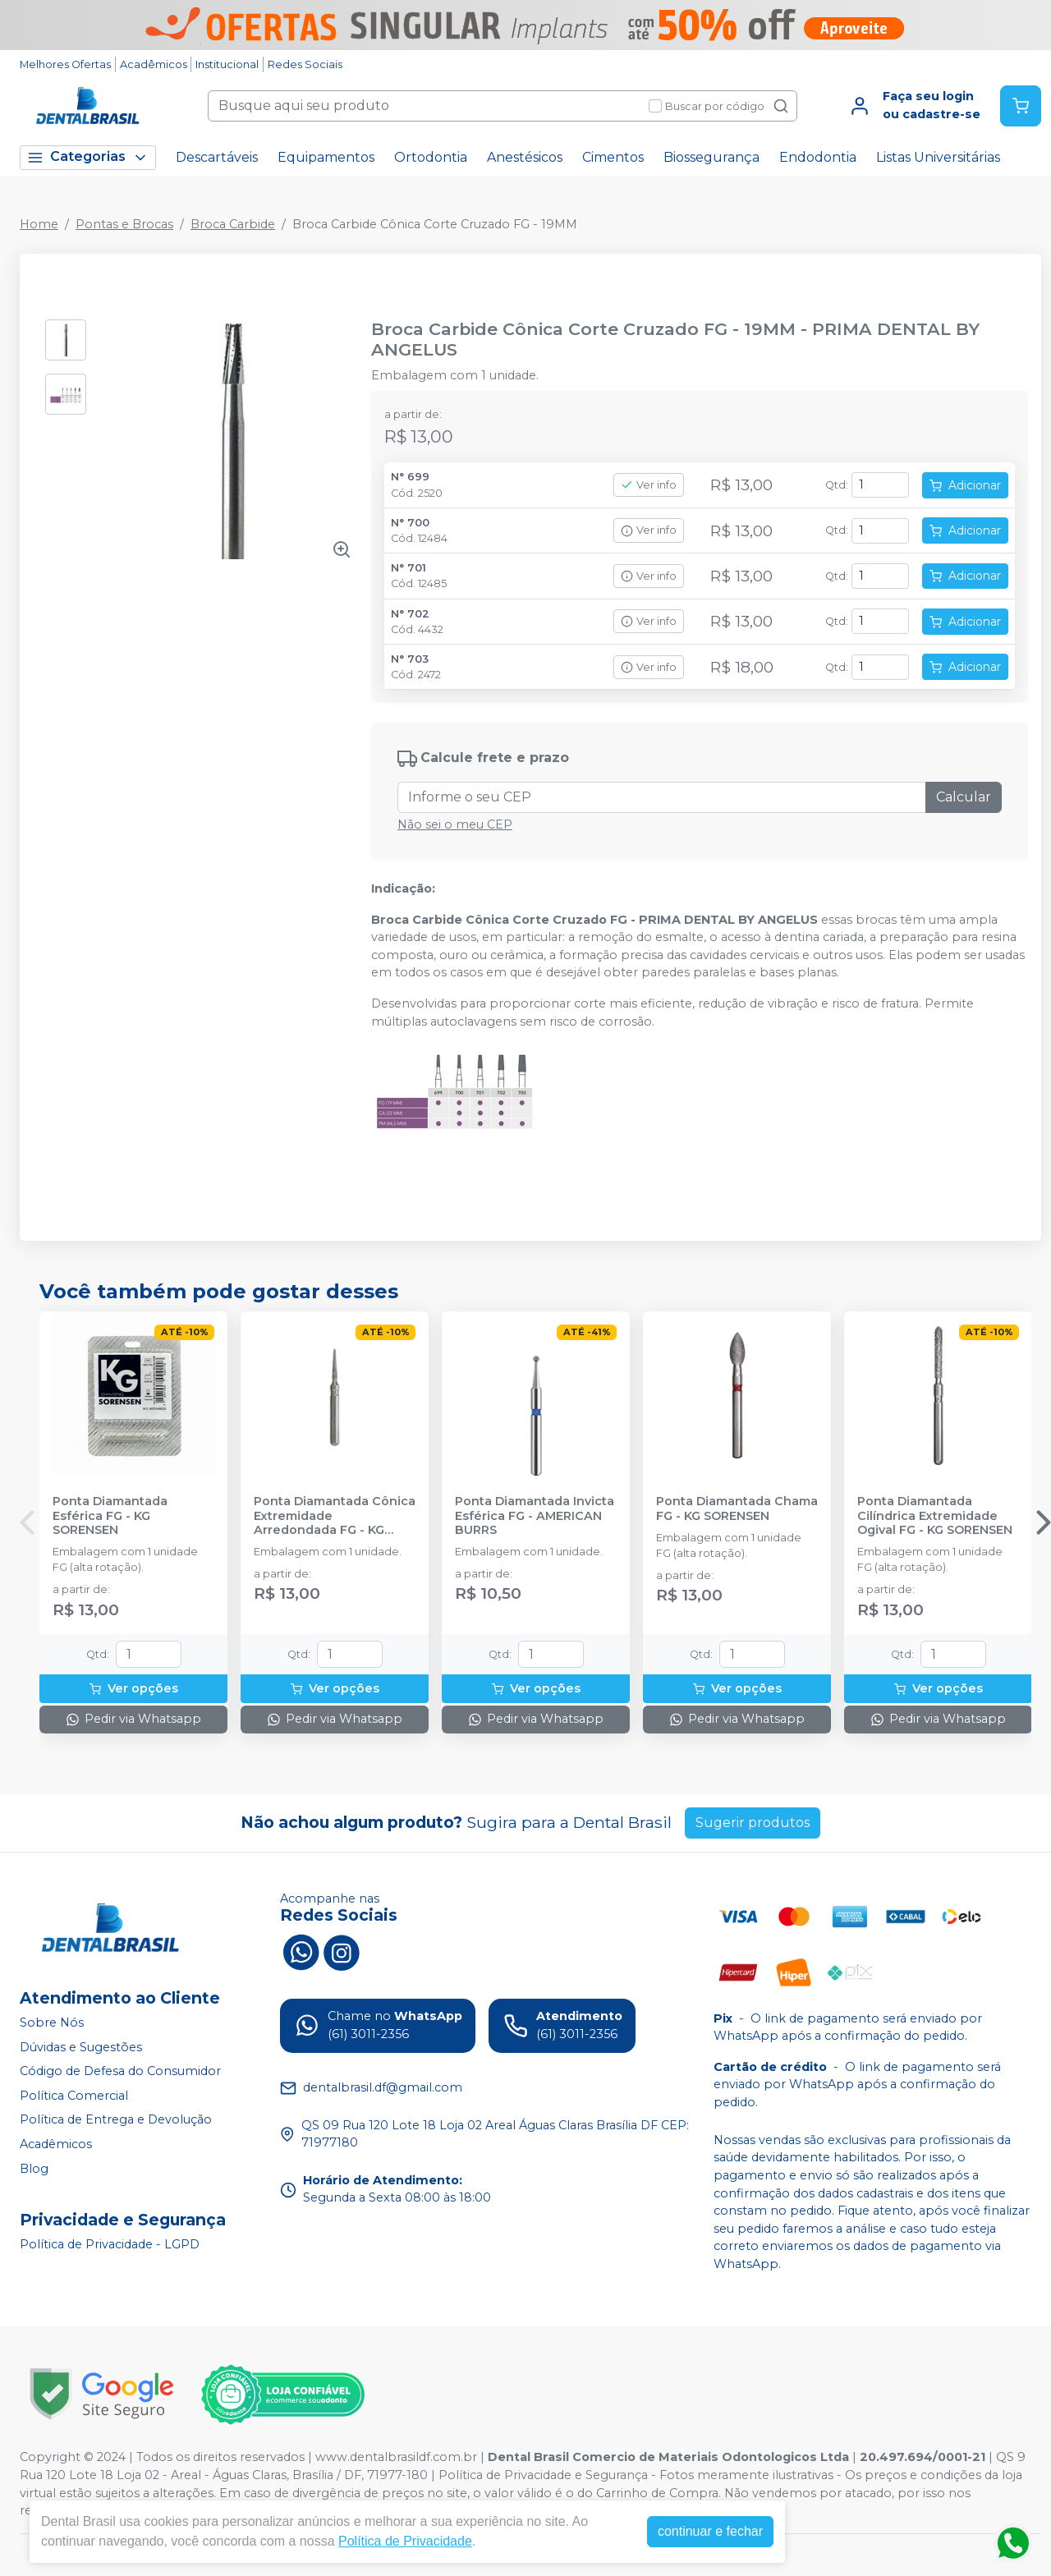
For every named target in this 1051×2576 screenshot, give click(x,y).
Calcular (963, 797)
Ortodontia (430, 157)
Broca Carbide (232, 224)
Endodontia (817, 157)
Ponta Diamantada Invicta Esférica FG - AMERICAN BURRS (534, 1516)
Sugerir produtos (752, 1822)
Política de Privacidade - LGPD (110, 2244)
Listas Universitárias (938, 157)
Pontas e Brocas (124, 224)
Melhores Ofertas (65, 64)
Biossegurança (711, 157)
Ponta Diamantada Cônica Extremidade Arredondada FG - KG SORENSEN (334, 1516)
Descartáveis (217, 157)
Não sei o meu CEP (454, 824)
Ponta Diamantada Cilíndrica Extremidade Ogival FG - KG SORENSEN (934, 1516)
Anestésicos (524, 157)
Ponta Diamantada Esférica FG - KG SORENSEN (110, 1516)
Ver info (649, 485)
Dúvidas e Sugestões (81, 2047)
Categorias (88, 157)
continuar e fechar (710, 2531)
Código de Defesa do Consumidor (120, 2071)
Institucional (227, 64)
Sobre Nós (52, 2022)
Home (39, 224)
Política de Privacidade (405, 2541)
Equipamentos (326, 157)
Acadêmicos (153, 64)
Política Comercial (74, 2095)
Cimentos (613, 157)
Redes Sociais (305, 64)
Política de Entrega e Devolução (116, 2120)
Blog (34, 2168)
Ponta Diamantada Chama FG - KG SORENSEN (737, 1508)
